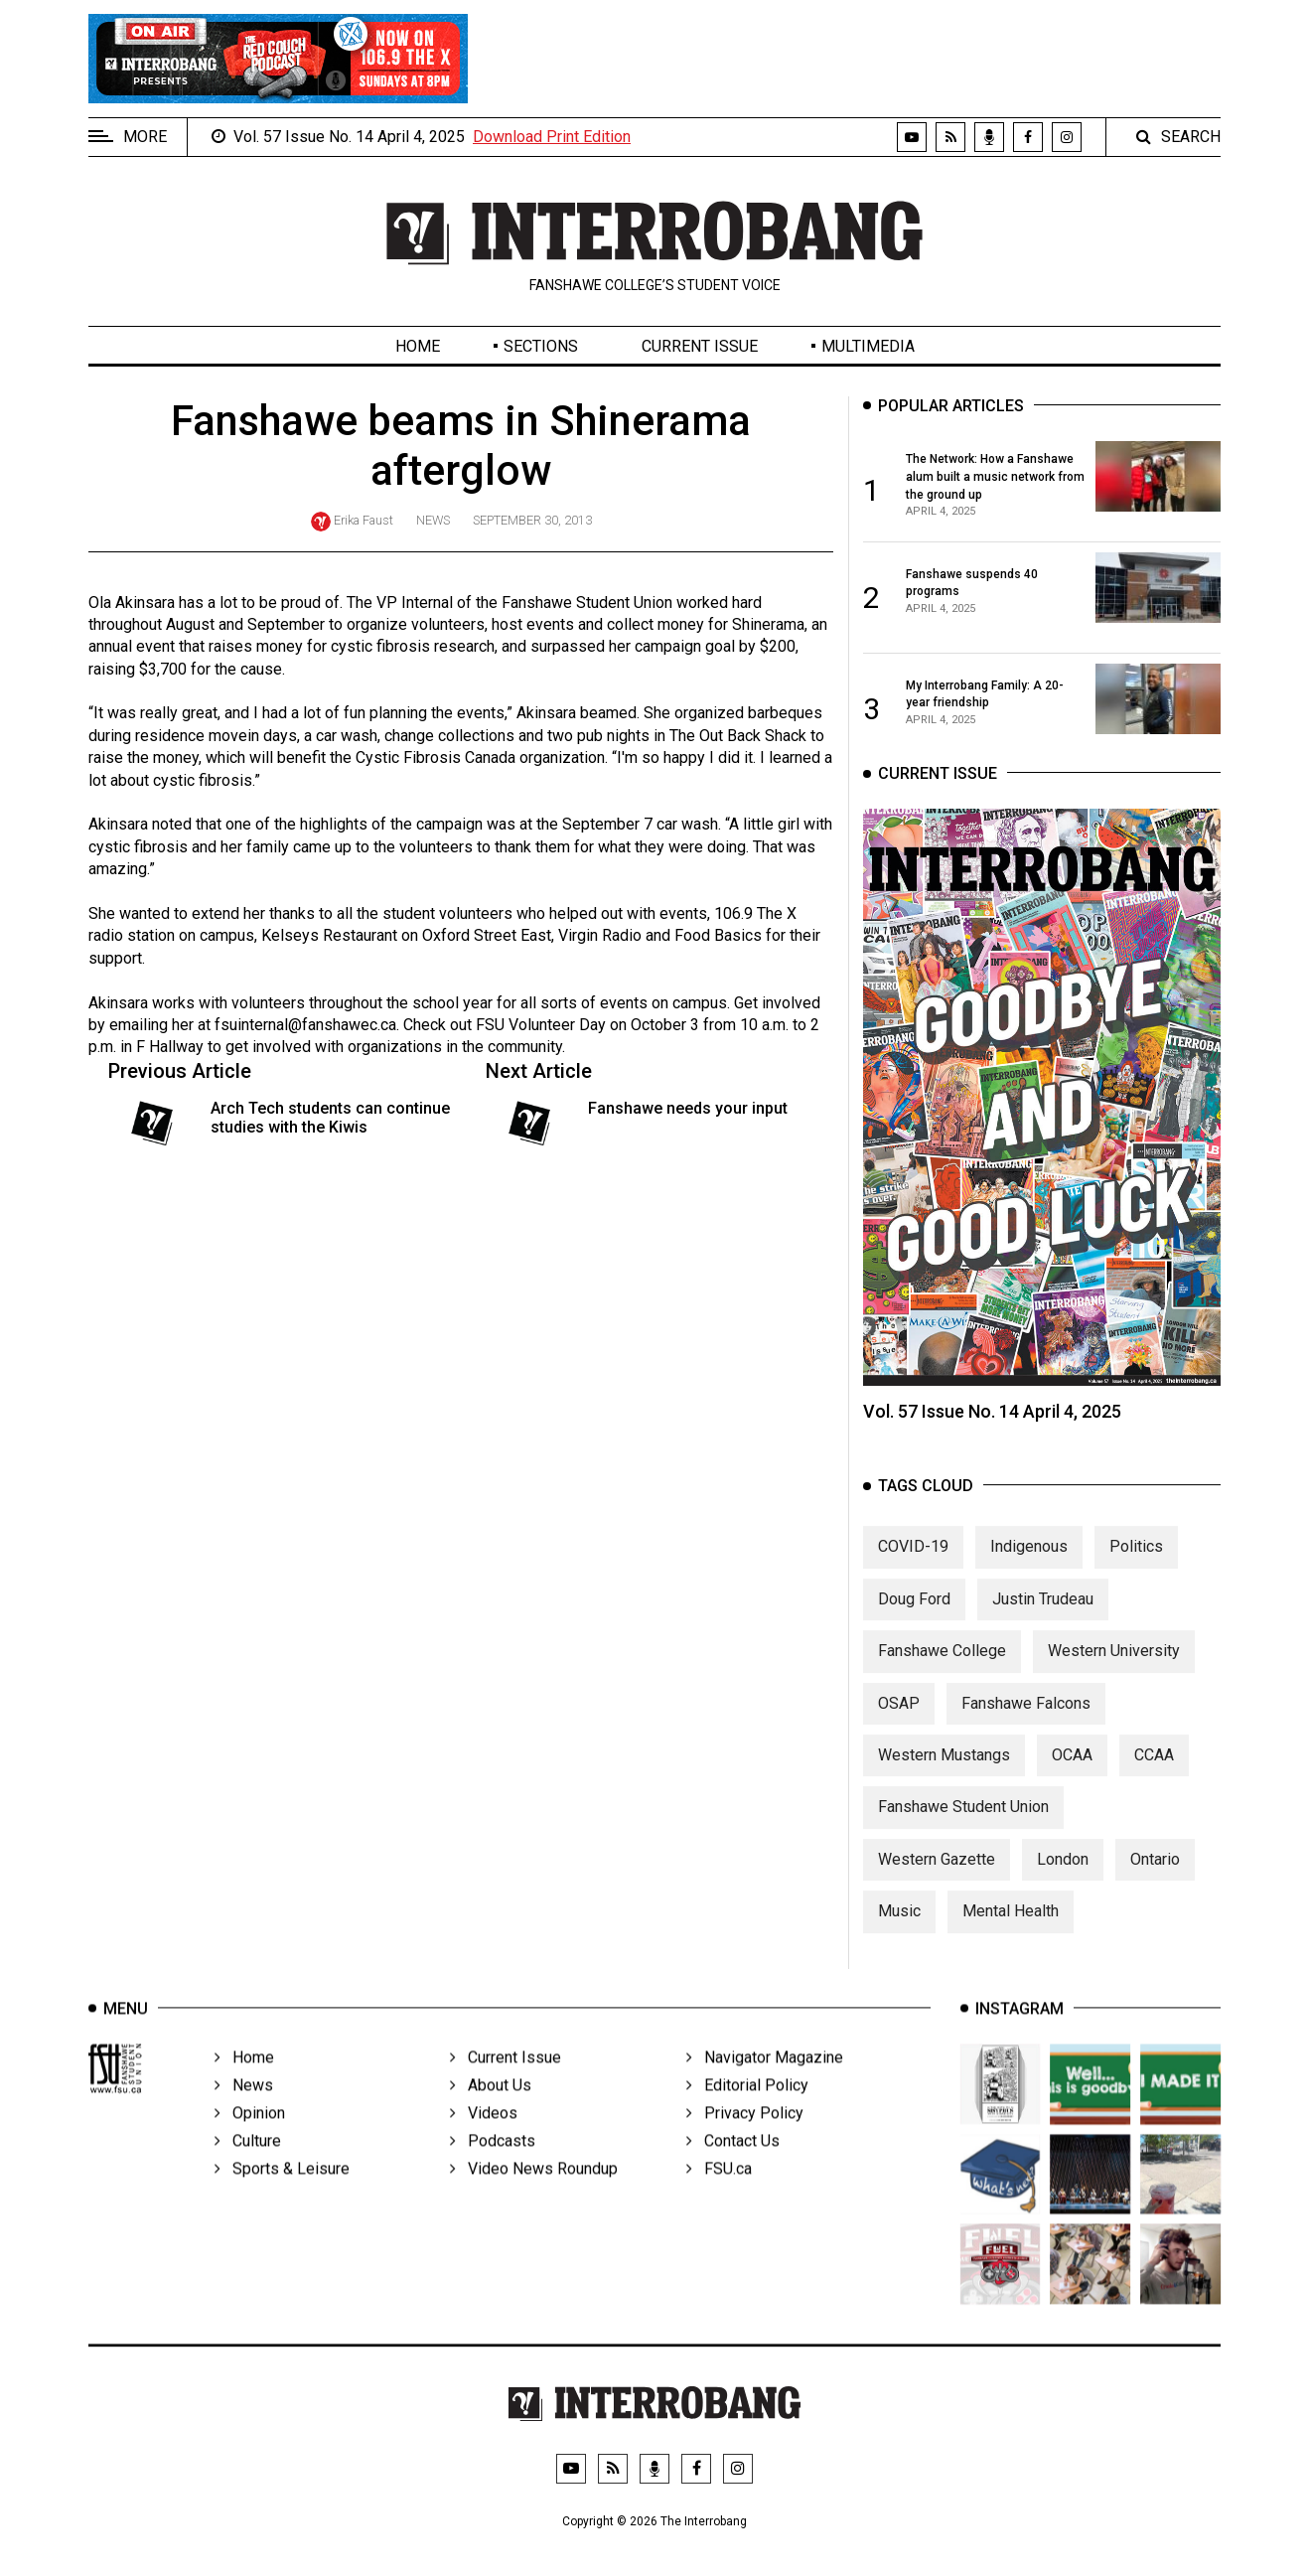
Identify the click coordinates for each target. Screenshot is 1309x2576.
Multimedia (868, 346)
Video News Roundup (534, 2196)
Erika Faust (363, 520)
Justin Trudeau (1042, 1620)
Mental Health (1010, 1932)
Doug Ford (914, 1620)
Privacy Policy (744, 2140)
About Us (490, 2112)
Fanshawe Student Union (963, 1829)
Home (417, 346)
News (433, 520)
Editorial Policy (747, 2112)
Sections (541, 346)
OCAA (1072, 1776)
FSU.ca (719, 2196)
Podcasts (492, 2168)
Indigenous (1029, 1569)
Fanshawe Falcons (1026, 1725)
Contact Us (733, 2168)
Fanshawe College (942, 1672)
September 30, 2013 (532, 520)
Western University (1114, 1672)
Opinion (250, 2140)
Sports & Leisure (282, 2196)
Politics (1136, 1569)
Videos (483, 2140)
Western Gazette (936, 1881)
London (1063, 1881)
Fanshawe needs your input (688, 1108)
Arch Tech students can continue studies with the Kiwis (330, 1117)
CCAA (1154, 1776)
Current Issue (700, 346)
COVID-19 (913, 1569)
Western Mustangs (944, 1776)
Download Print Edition (552, 136)
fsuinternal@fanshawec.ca (305, 1024)
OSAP (899, 1725)
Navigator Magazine (764, 2084)
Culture (248, 2168)
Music (899, 1932)
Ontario (1155, 1881)
